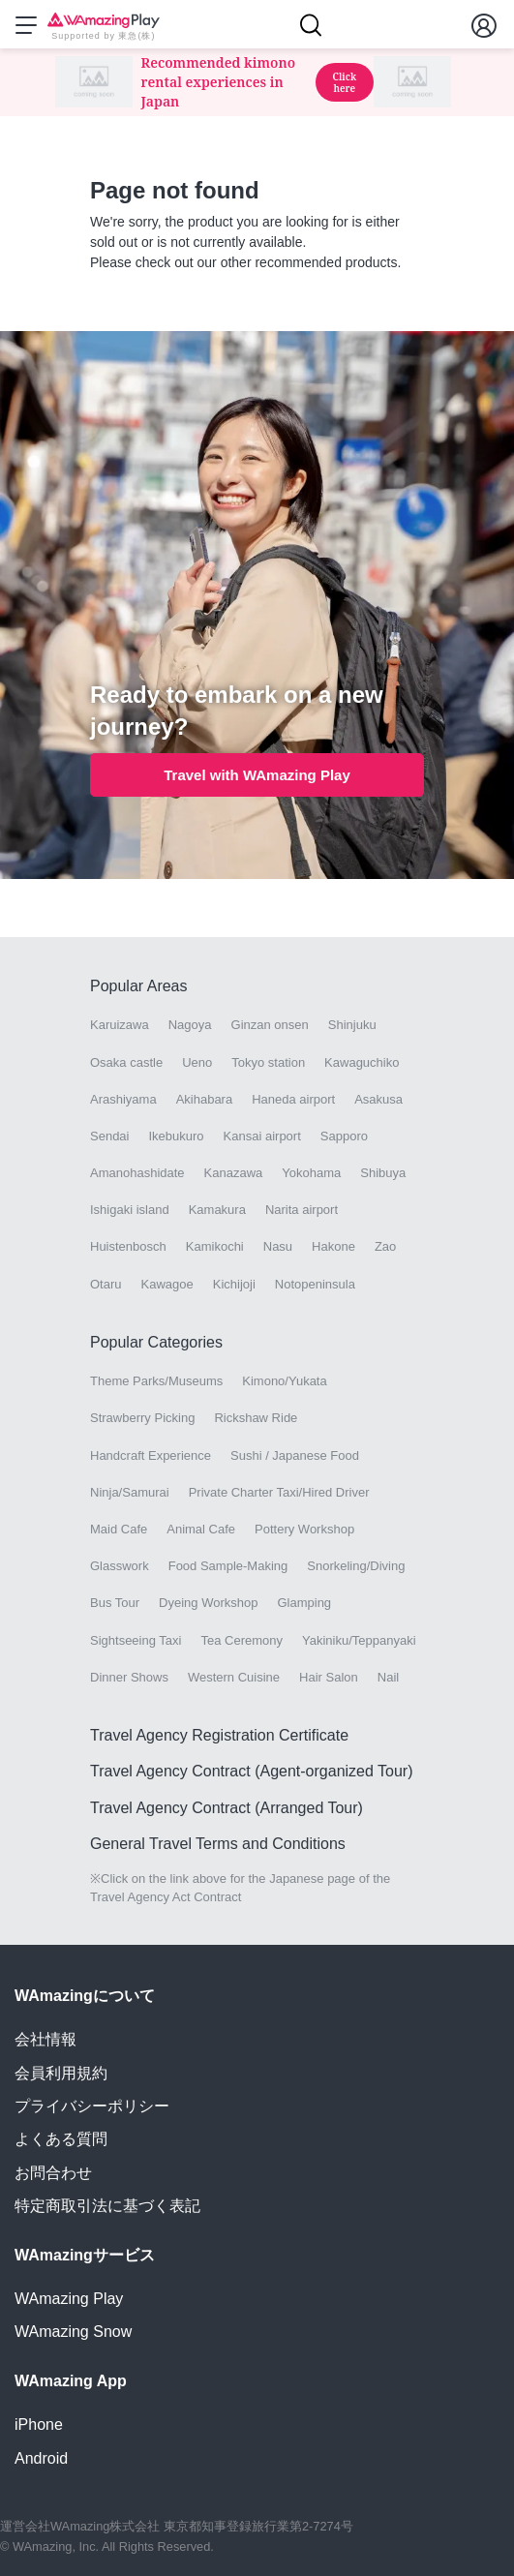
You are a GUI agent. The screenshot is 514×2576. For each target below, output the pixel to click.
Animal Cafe (200, 1529)
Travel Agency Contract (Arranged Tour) (226, 1808)
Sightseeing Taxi (135, 1640)
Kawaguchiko (361, 1062)
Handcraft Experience (150, 1455)
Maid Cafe (118, 1529)
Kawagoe (167, 1284)
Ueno (197, 1062)
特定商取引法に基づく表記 (107, 2205)
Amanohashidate (137, 1173)
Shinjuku (352, 1024)
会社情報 (45, 2039)
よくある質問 (61, 2139)
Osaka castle (126, 1062)
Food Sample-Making (228, 1566)
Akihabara (204, 1099)
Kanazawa (233, 1173)
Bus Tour (114, 1602)
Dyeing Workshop (208, 1602)
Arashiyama (123, 1099)
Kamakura (217, 1209)
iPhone (39, 2424)
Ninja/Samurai (129, 1492)
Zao (385, 1246)
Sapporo (344, 1136)
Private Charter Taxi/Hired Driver (279, 1492)
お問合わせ (53, 2173)
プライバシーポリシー (92, 2106)
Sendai (109, 1136)
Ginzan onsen (270, 1024)
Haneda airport (293, 1099)
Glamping (304, 1602)
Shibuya (383, 1173)
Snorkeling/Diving (356, 1566)
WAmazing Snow (73, 2331)
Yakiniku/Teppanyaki (359, 1640)
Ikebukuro (175, 1136)
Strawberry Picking (142, 1417)
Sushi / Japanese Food (294, 1455)
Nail (388, 1677)
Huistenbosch (128, 1246)
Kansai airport (262, 1136)
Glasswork (119, 1566)
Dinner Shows (129, 1677)
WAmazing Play (69, 2298)
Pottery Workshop (304, 1529)
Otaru (106, 1284)
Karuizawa (119, 1024)
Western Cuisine (234, 1677)
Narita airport (301, 1209)
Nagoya (190, 1024)
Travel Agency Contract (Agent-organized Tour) (251, 1771)
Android (41, 2458)
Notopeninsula (315, 1284)
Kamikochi (215, 1246)
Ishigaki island (129, 1209)
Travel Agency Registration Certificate (219, 1735)
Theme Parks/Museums (156, 1381)
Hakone (333, 1246)
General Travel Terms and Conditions (218, 1843)
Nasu (277, 1246)
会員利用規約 (61, 2073)
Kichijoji (234, 1284)
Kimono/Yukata (284, 1381)
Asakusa (378, 1099)
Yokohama (311, 1173)
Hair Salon (328, 1677)
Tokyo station (268, 1062)
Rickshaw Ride (255, 1417)
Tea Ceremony (241, 1640)
